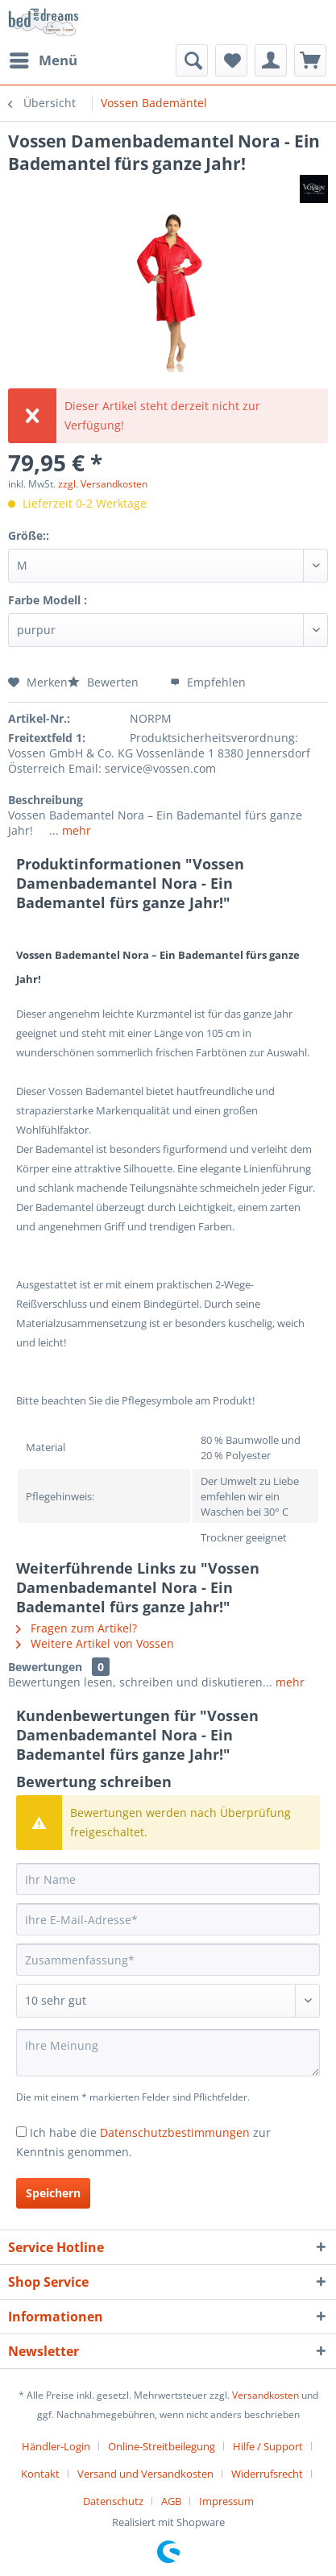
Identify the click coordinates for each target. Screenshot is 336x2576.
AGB (171, 2501)
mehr (75, 830)
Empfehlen (208, 682)
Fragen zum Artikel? (76, 1628)
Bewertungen (45, 1666)
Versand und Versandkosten (145, 2473)
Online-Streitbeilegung (161, 2446)
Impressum (226, 2501)
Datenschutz (113, 2501)
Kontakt (40, 2473)
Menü (43, 58)
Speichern (53, 2193)
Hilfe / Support (268, 2446)
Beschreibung (45, 799)
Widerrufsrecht (267, 2473)
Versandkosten (265, 2395)
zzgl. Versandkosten (102, 484)
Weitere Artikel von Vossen (95, 1643)
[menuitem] (42, 60)
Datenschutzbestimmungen (175, 2132)
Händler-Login (56, 2446)
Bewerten (105, 682)
